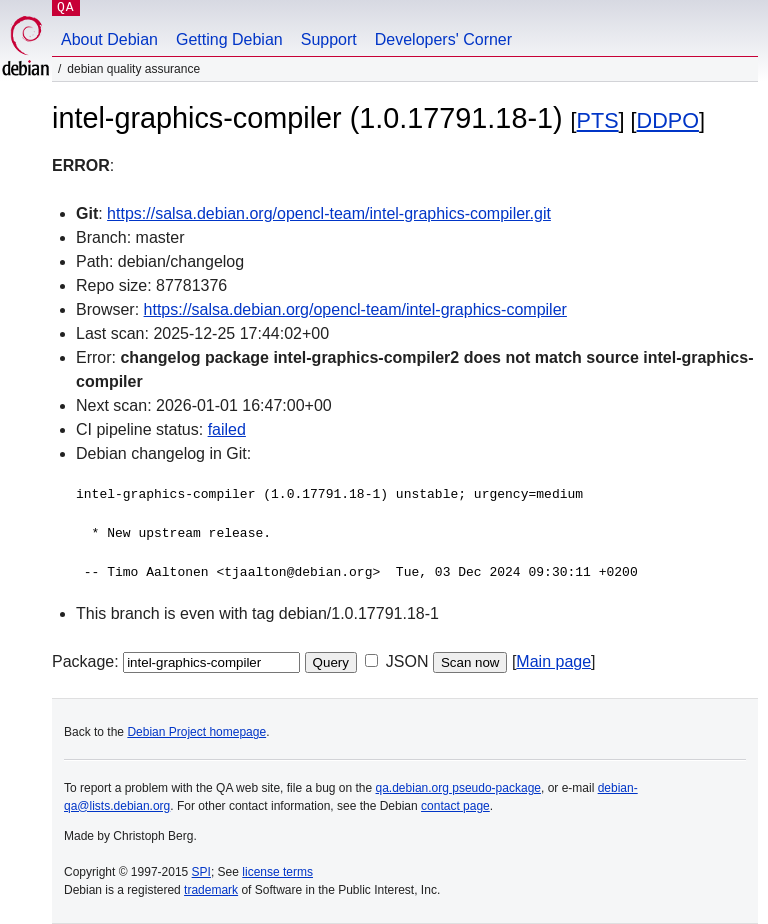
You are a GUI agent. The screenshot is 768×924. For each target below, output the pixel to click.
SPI (201, 872)
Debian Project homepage (196, 732)
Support (329, 39)
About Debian (109, 39)
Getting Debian (229, 39)
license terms (277, 872)
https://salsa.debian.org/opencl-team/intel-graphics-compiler (355, 309)
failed (227, 429)
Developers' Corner (443, 39)
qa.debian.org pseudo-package (458, 788)
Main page (553, 661)
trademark (211, 890)
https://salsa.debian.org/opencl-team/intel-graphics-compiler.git (329, 213)
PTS (598, 120)
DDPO (668, 120)
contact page (455, 806)
